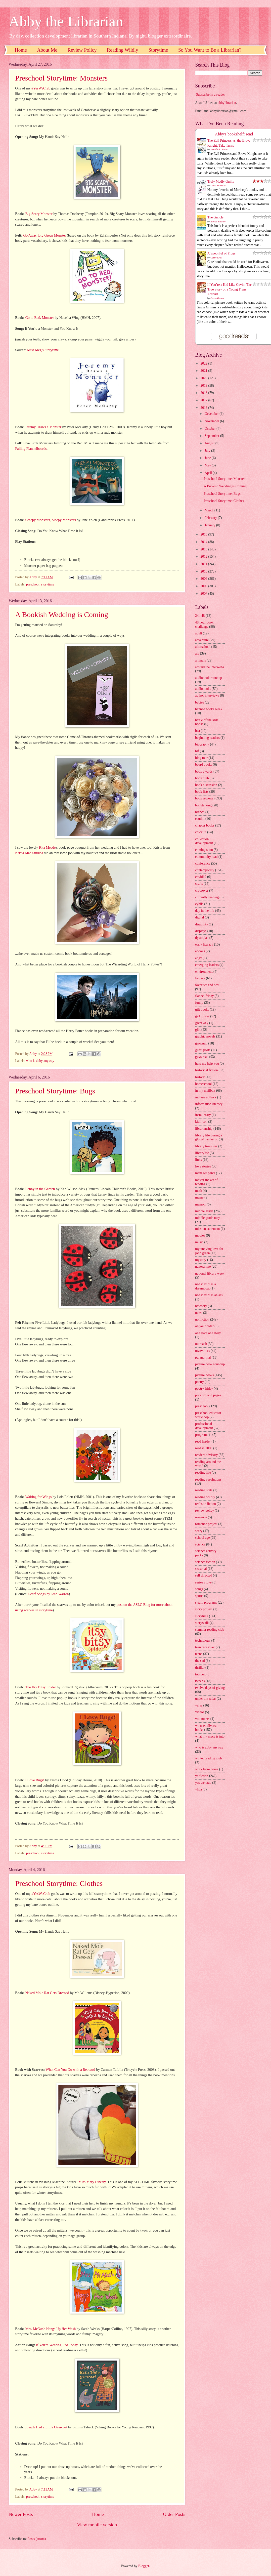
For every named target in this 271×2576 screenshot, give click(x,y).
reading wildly (205, 1497)
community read (206, 857)
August (210, 443)
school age (202, 1537)
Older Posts (174, 2514)
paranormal (203, 1357)
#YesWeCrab (41, 88)
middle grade (204, 1211)
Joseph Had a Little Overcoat (46, 2427)
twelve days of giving (210, 1688)
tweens (200, 1681)
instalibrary (203, 1115)
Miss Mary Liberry (92, 2182)
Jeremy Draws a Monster (43, 427)
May (208, 465)
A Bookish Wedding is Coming (61, 614)
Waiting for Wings (38, 1497)
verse (198, 1705)
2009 (204, 579)
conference (202, 863)
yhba (198, 1789)
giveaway (201, 1023)
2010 (204, 571)
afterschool (202, 647)
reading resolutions (208, 1479)
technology (202, 1640)
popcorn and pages (208, 1395)
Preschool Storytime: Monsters (61, 78)
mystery (200, 1260)
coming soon (204, 850)
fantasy (200, 978)
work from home (206, 1769)
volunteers (202, 1719)
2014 (204, 542)
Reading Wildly (122, 50)
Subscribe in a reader (210, 94)
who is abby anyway (40, 1061)
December (212, 413)
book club (202, 778)
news (198, 1313)
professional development (204, 1426)
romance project (206, 1524)
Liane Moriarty (218, 185)
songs (199, 1589)
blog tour (201, 758)
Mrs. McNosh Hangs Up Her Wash (50, 2329)
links (198, 1160)
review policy (204, 1510)
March (209, 510)
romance (201, 1517)
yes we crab (203, 1783)
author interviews (207, 695)
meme (199, 1197)
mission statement (207, 1229)
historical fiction (206, 1070)
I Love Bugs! (34, 1780)
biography (202, 744)
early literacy (204, 944)
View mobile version (97, 2524)
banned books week (208, 709)
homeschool (203, 1084)
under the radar (205, 1699)
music (199, 1242)
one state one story (208, 1333)
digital (199, 917)
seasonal (201, 1569)
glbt (197, 1030)
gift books (202, 1009)
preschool (33, 584)
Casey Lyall (217, 257)
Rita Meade (47, 847)
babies (199, 702)
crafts (199, 883)
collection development (204, 841)
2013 (204, 549)
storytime (47, 584)
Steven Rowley (218, 221)
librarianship (204, 1128)
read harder (203, 1441)
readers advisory (206, 1455)
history (200, 1077)
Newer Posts (21, 2514)
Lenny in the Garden (40, 1189)
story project (203, 1609)
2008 (204, 586)
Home (21, 50)
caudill (200, 819)
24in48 (200, 616)
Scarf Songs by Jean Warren (48, 1594)
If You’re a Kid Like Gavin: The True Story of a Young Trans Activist (229, 289)
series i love (203, 1582)
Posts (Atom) (37, 2539)
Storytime (158, 50)
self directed (203, 1575)
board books (203, 764)
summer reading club (209, 1629)
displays (200, 931)
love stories (203, 1166)
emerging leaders (207, 965)
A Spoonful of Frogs (221, 253)
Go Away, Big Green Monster (44, 235)
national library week (209, 1273)
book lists (201, 791)
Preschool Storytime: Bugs (55, 1091)
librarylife (202, 1153)
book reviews (204, 798)
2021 (204, 371)
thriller (200, 1667)
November (212, 421)
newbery (201, 1306)
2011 (204, 564)
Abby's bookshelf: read (234, 134)
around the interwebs (209, 667)
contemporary (204, 870)
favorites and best (207, 985)
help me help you (207, 1063)
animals (200, 660)
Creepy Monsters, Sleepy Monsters (50, 520)
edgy (198, 958)
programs (201, 1435)
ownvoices (202, 1351)
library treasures (206, 1146)
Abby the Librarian (66, 21)
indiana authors (205, 1097)
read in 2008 (203, 1448)
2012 (204, 556)
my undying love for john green (209, 1251)
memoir (200, 1204)
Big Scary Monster (38, 214)
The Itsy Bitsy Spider (40, 1687)
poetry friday (204, 1388)
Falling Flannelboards (31, 449)
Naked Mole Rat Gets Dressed (47, 1993)
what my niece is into (210, 1736)
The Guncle (215, 217)
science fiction (205, 1562)
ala (197, 653)
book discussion (206, 785)
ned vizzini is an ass (209, 1295)
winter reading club (208, 1758)
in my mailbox (205, 1090)
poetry (199, 1382)
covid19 (200, 877)
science (200, 1544)
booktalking (203, 805)
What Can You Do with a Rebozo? (70, 2070)
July (208, 451)
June (208, 458)
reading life (203, 1472)
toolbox (200, 1674)
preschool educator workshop (208, 1415)
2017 (204, 400)
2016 (204, 408)
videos (199, 1712)
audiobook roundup (208, 678)
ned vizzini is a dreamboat (205, 1286)
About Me (47, 50)
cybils (199, 904)
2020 (204, 378)
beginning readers (207, 738)
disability (201, 924)
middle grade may (207, 1218)
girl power (202, 1016)
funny (199, 1002)
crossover (201, 890)
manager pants (205, 1173)
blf (197, 751)
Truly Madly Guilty (220, 181)
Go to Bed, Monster (39, 318)
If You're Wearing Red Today (57, 2345)
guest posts (202, 1050)
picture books (204, 1375)
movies (200, 1235)
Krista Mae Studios (29, 853)
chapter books (204, 825)
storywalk (202, 1623)
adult (198, 633)
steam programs (206, 1602)
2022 (204, 363)
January (210, 525)
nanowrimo (203, 1266)
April (209, 473)
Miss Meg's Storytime (43, 350)
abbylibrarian (227, 103)
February (211, 518)
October (211, 428)
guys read (201, 1057)
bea (197, 731)
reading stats (203, 1490)
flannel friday (204, 996)
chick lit (200, 832)
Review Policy (82, 50)
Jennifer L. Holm (219, 149)
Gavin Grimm (218, 298)
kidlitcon (201, 1121)
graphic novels (205, 1036)
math (198, 1191)
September (212, 436)
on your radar (204, 1326)
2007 (204, 593)
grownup (201, 1043)
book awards (204, 771)
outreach (201, 1344)
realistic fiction (205, 1504)
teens (198, 1654)
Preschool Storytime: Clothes (59, 1883)
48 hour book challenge (204, 624)
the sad (200, 1660)
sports (199, 1596)
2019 (204, 385)
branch (200, 812)
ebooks (200, 951)
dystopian (202, 938)
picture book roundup (210, 1364)
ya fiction (201, 1776)
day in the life (204, 911)
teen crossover (205, 1647)
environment (204, 971)
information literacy (209, 1104)
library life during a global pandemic (208, 1137)
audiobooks (203, 689)
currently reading (207, 897)
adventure (202, 640)
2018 (204, 393)
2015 (204, 534)
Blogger (143, 2566)
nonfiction (202, 1319)
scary (198, 1531)
